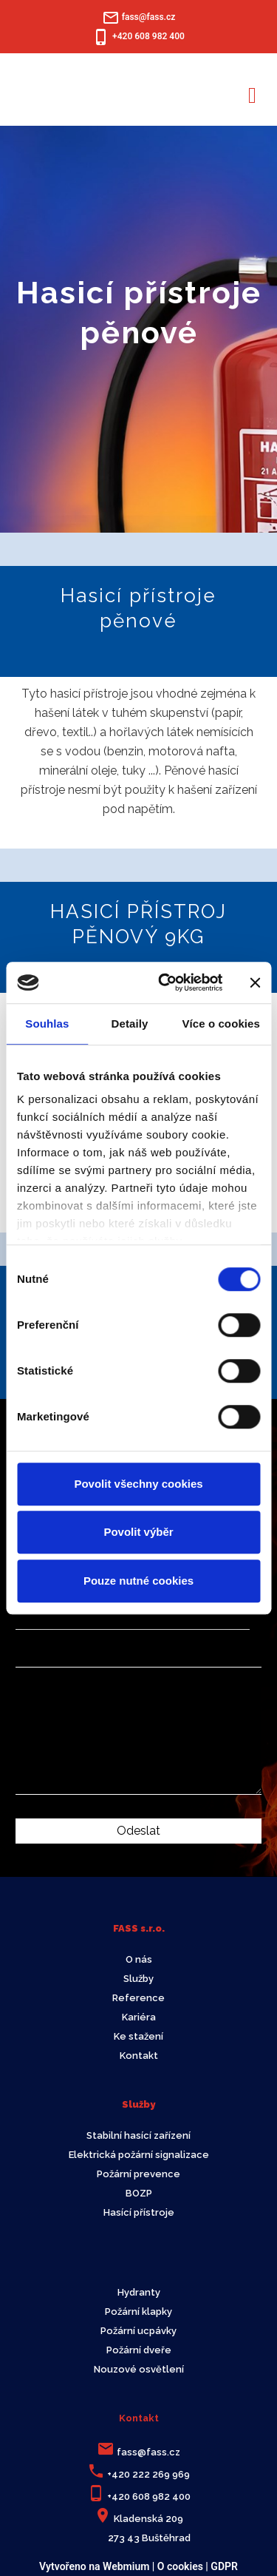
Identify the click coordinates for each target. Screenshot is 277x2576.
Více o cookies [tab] (221, 1023)
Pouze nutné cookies (138, 1580)
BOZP (139, 2193)
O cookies (180, 2566)
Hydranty (138, 2292)
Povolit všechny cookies (138, 1483)
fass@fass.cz (148, 2452)
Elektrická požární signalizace (139, 2154)
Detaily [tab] (130, 1023)
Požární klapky (138, 2311)
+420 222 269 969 (148, 2474)
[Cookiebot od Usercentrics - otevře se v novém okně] (165, 982)
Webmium (126, 2566)
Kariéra (139, 2017)
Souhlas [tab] (47, 1023)
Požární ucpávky (138, 2330)
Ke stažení (138, 2036)
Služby (138, 1978)
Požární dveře (138, 2350)
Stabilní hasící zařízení (138, 2135)
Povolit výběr (138, 1531)
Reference (138, 1997)
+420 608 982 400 (149, 2496)
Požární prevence (138, 2173)
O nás (139, 1959)
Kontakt (139, 2055)
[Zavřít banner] (255, 982)
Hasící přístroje (138, 2212)
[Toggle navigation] (252, 92)
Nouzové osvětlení (139, 2369)
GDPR (224, 2566)
